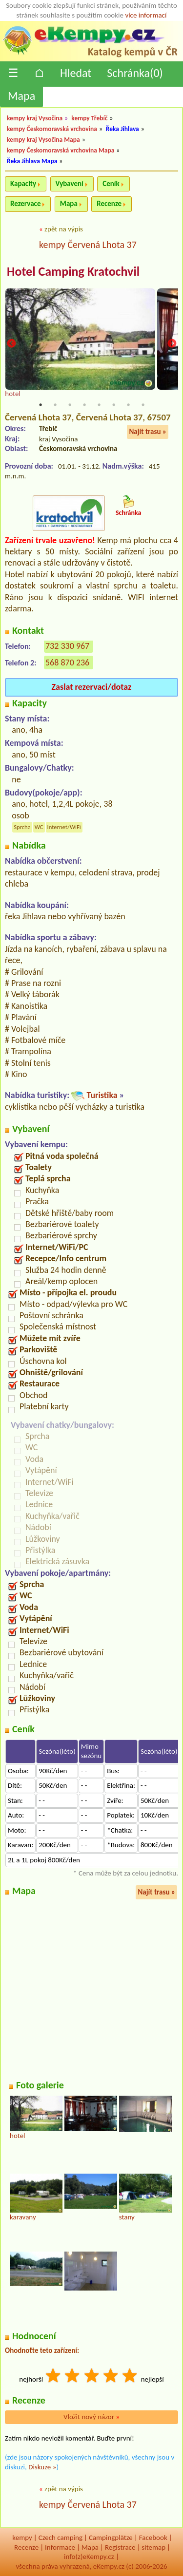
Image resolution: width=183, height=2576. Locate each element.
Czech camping (60, 2537)
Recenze (109, 203)
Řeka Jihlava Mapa (32, 161)
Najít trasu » (147, 431)
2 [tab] (55, 405)
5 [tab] (99, 405)
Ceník (110, 183)
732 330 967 (67, 646)
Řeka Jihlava (122, 129)
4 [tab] (84, 405)
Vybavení (69, 183)
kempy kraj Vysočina (34, 118)
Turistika (101, 1095)
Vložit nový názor (91, 2416)
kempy (22, 2537)
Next (171, 344)
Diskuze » (42, 2466)
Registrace (120, 2547)
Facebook (153, 2537)
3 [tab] (70, 405)
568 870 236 (67, 662)
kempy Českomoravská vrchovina (52, 129)
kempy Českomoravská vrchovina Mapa (60, 150)
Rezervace (25, 203)
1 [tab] (40, 405)
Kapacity (23, 183)
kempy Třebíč (89, 118)
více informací (145, 15)
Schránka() (135, 73)
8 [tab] (143, 405)
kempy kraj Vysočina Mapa (43, 139)
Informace (60, 2547)
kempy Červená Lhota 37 (88, 244)
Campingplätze (111, 2537)
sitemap (153, 2547)
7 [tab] (128, 405)
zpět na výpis (63, 229)
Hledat (75, 73)
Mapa (21, 96)
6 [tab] (114, 405)
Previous (11, 344)
